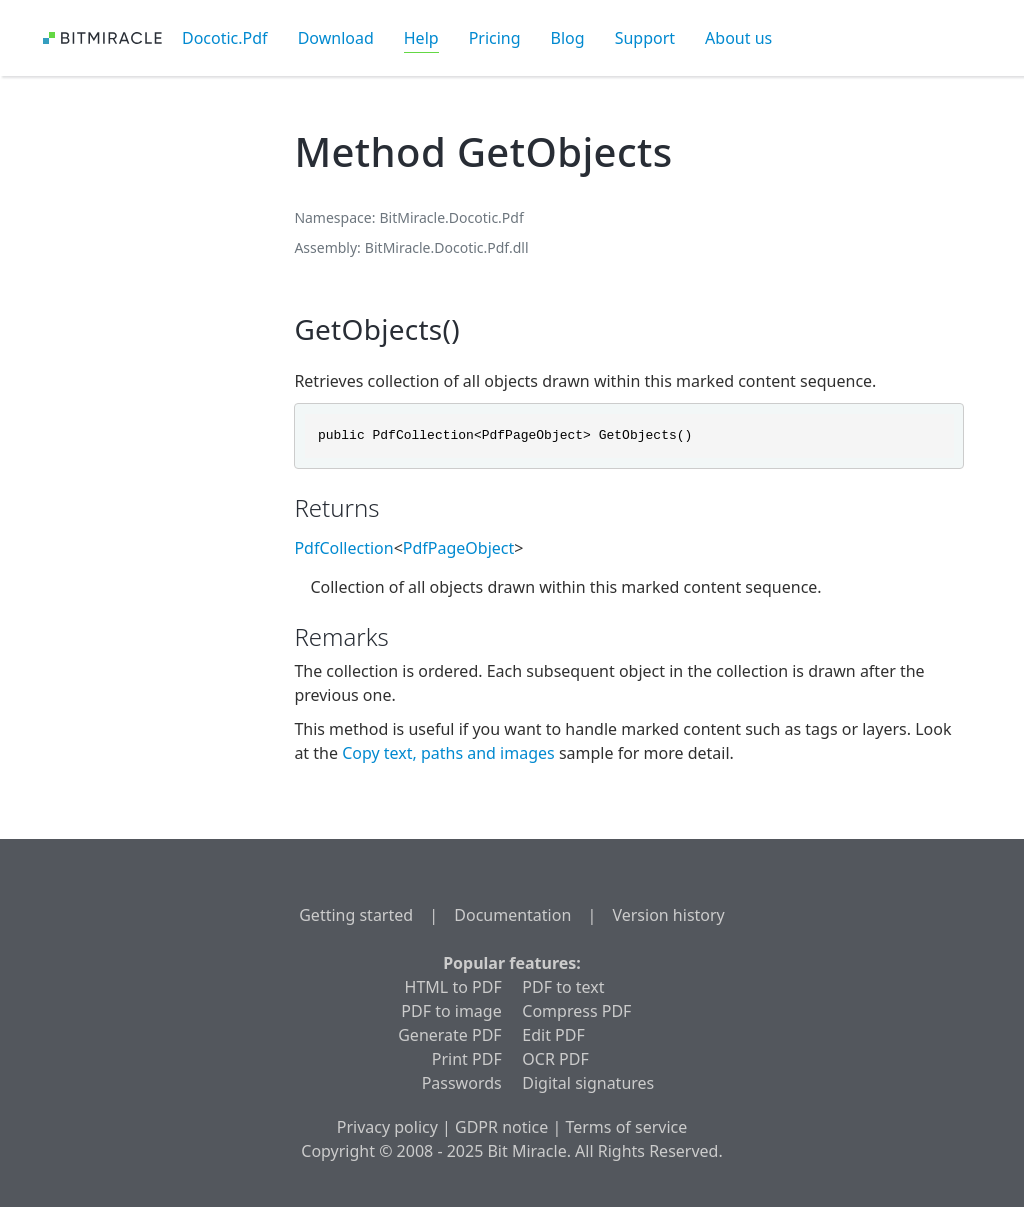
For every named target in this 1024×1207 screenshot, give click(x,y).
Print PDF (467, 1059)
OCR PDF (555, 1059)
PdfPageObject (459, 548)
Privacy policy (387, 1127)
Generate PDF (449, 1035)
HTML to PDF (453, 987)
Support (645, 38)
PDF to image (451, 1011)
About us (738, 38)
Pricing (495, 38)
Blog (568, 38)
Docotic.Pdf (225, 38)
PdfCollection (343, 548)
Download (336, 38)
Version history (668, 915)
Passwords (462, 1083)
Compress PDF (576, 1011)
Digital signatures (588, 1083)
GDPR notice (501, 1127)
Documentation (512, 915)
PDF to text (563, 987)
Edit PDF (553, 1035)
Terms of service (626, 1127)
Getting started (356, 915)
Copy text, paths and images (450, 753)
